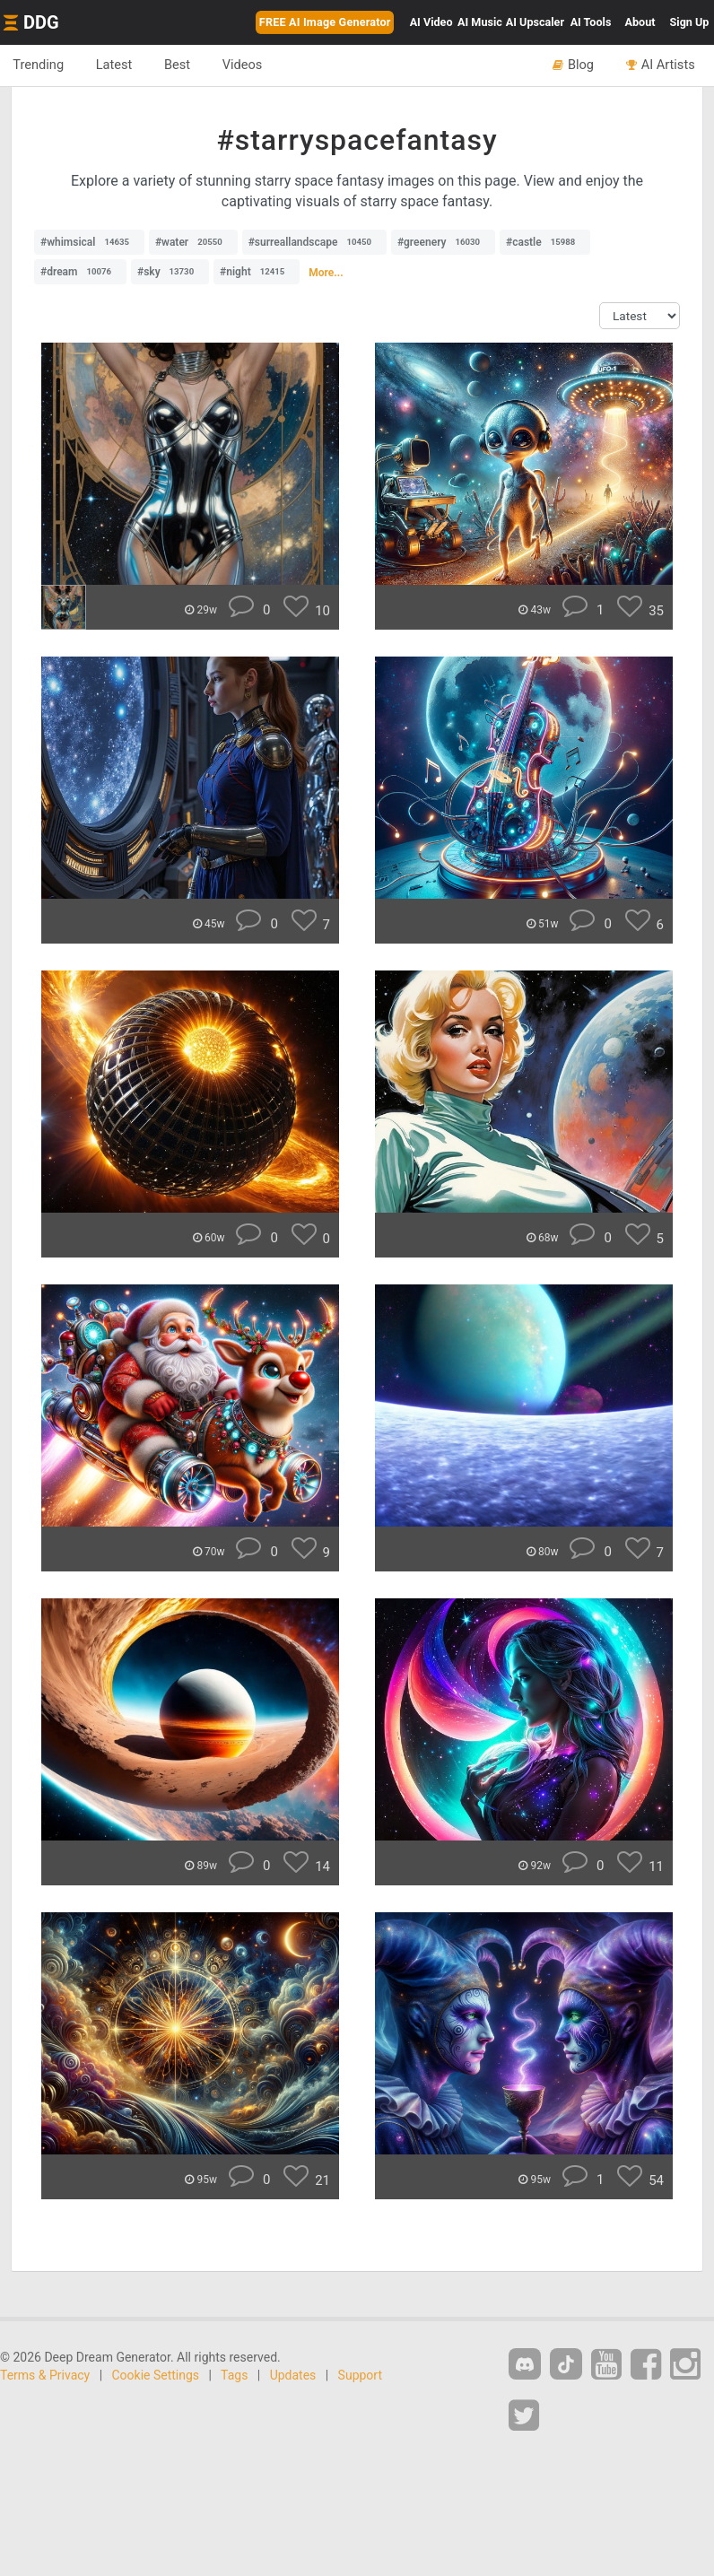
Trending (39, 65)
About (640, 22)
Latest (116, 65)
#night (256, 271)
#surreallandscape (314, 242)
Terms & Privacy (45, 2375)
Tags (234, 2375)
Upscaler (535, 22)
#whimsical (89, 242)
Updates (293, 2375)
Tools (591, 22)
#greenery (443, 242)
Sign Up (690, 22)
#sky (170, 271)
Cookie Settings (156, 2375)
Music (479, 22)
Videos (247, 65)
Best (181, 65)
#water (193, 242)
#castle (545, 242)
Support (360, 2375)
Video (431, 22)
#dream (80, 271)
